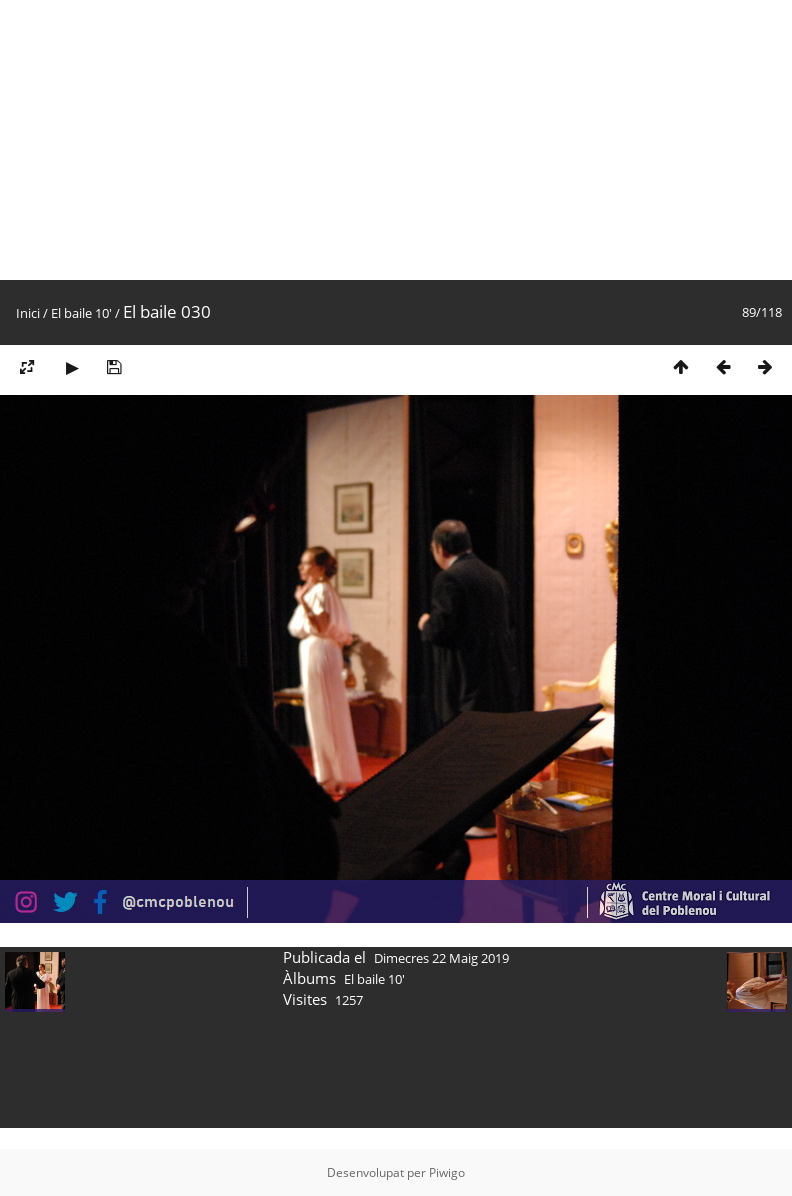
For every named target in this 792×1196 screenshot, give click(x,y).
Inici (28, 313)
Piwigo (447, 1172)
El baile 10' (81, 313)
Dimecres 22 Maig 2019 (441, 958)
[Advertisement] (302, 140)
